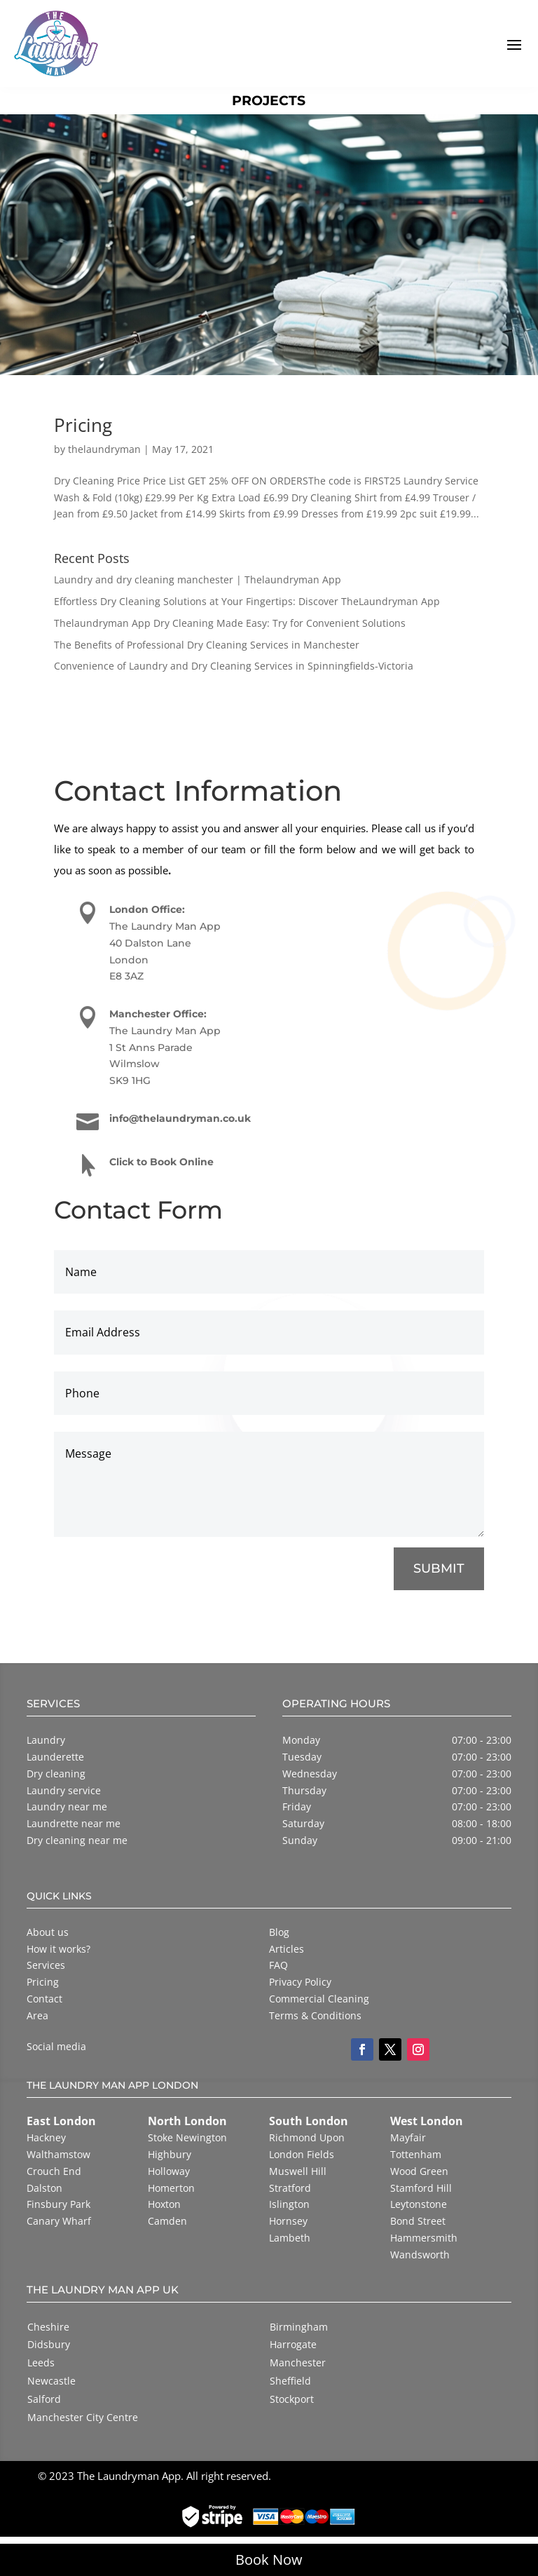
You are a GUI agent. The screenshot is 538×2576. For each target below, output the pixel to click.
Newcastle (51, 2380)
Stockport (292, 2399)
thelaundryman (104, 449)
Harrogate (293, 2344)
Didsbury (48, 2344)
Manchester (298, 2362)
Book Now (269, 2559)
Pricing (83, 425)
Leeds (41, 2362)
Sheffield (290, 2380)
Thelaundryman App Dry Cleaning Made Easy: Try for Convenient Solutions (230, 623)
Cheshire (48, 2326)
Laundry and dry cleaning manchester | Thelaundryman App (197, 579)
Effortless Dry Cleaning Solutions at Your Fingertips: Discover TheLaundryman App (247, 601)
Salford (44, 2399)
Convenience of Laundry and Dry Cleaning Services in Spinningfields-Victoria (233, 665)
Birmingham (299, 2326)
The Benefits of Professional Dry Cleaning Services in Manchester (206, 644)
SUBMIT (438, 1569)
